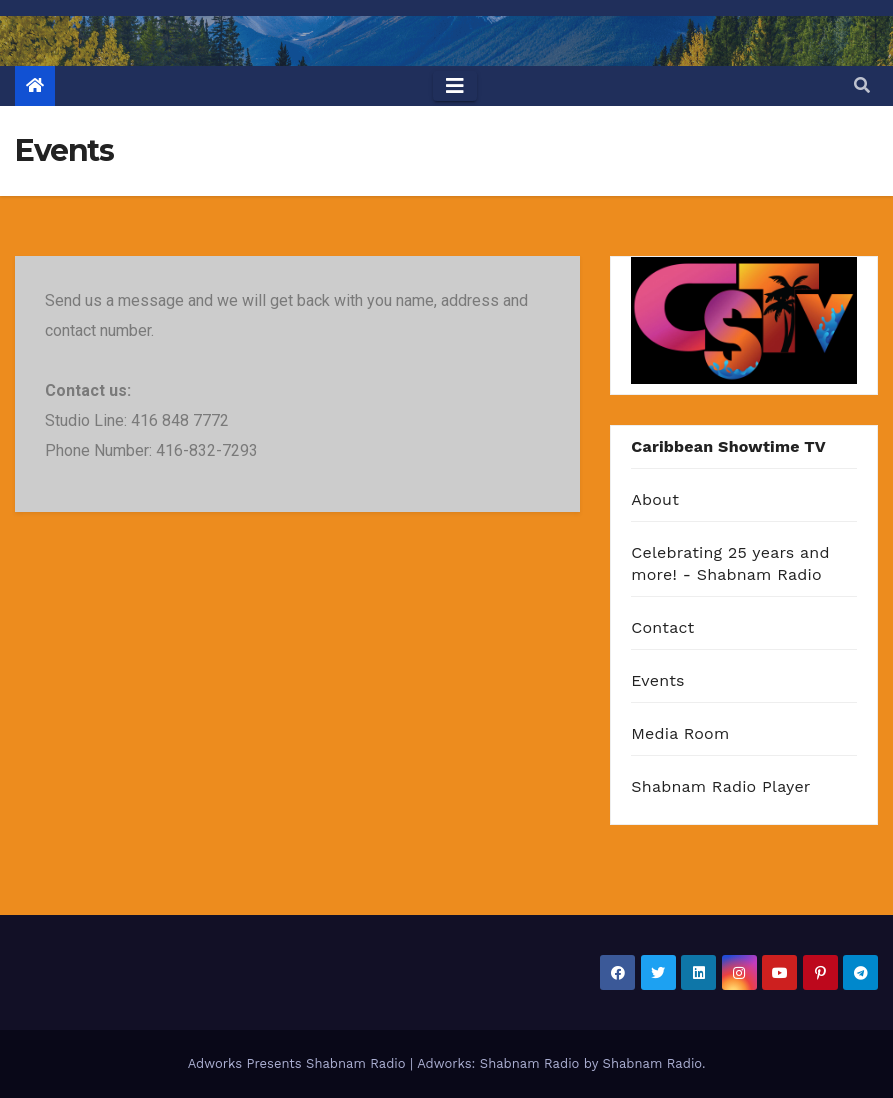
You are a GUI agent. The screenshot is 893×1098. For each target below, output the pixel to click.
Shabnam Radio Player (720, 786)
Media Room (680, 733)
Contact (662, 627)
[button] (862, 85)
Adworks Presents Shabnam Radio (299, 1063)
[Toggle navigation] (455, 86)
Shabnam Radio (652, 1063)
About (655, 499)
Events (657, 680)
